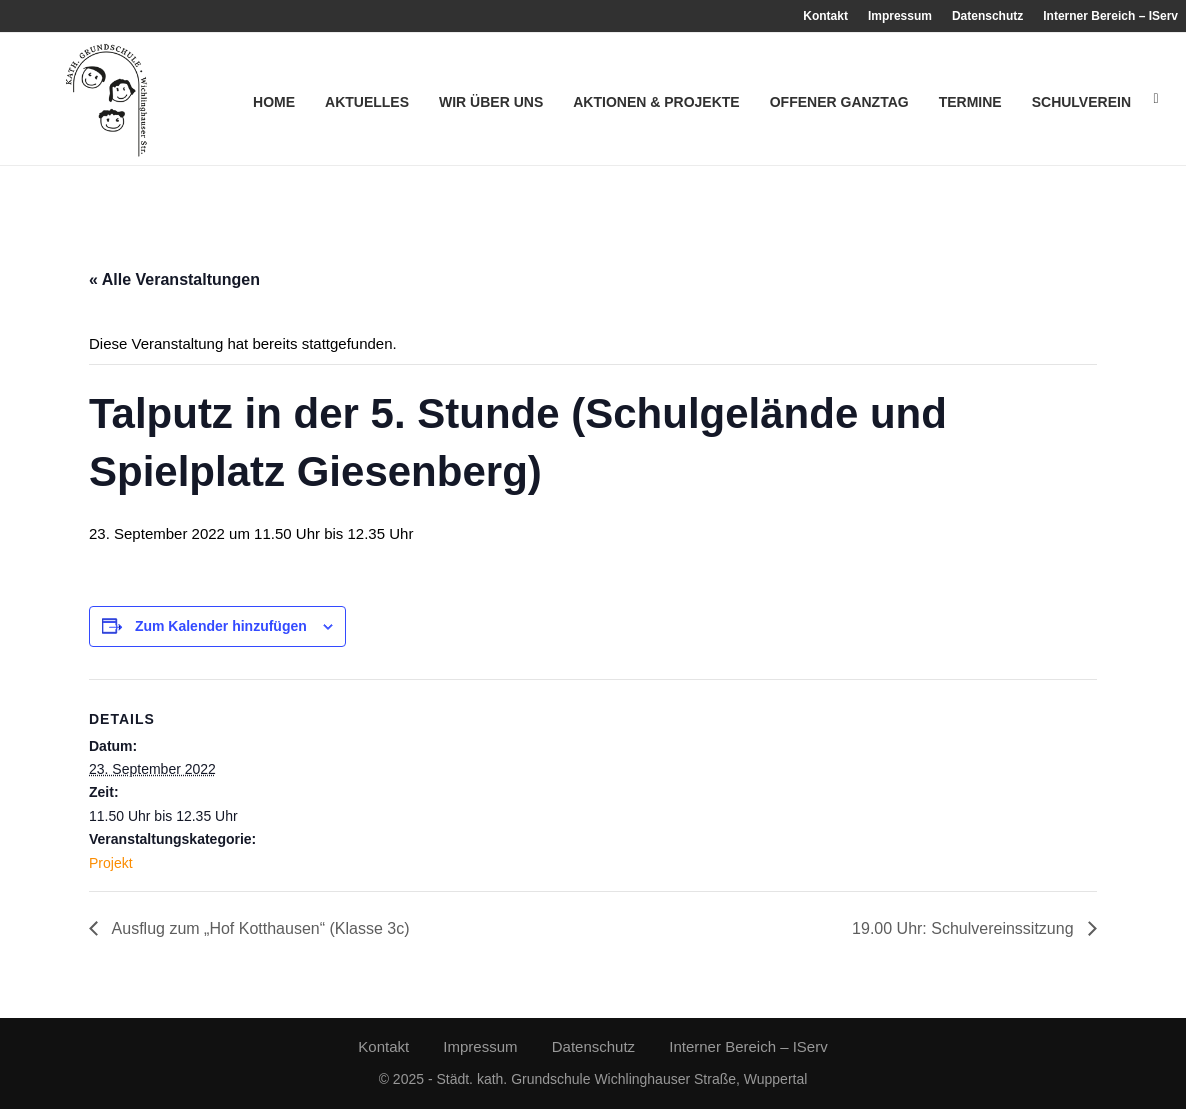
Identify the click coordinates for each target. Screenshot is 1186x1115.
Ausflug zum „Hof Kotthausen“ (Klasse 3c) (258, 934)
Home (274, 102)
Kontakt (825, 16)
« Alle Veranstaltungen (174, 285)
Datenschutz (987, 16)
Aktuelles (367, 102)
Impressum (900, 16)
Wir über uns (491, 102)
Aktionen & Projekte (656, 102)
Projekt (111, 868)
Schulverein (1081, 102)
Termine (970, 102)
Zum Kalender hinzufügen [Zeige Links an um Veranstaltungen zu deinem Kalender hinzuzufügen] (221, 632)
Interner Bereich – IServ (1110, 16)
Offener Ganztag (839, 102)
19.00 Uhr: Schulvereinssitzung (965, 934)
